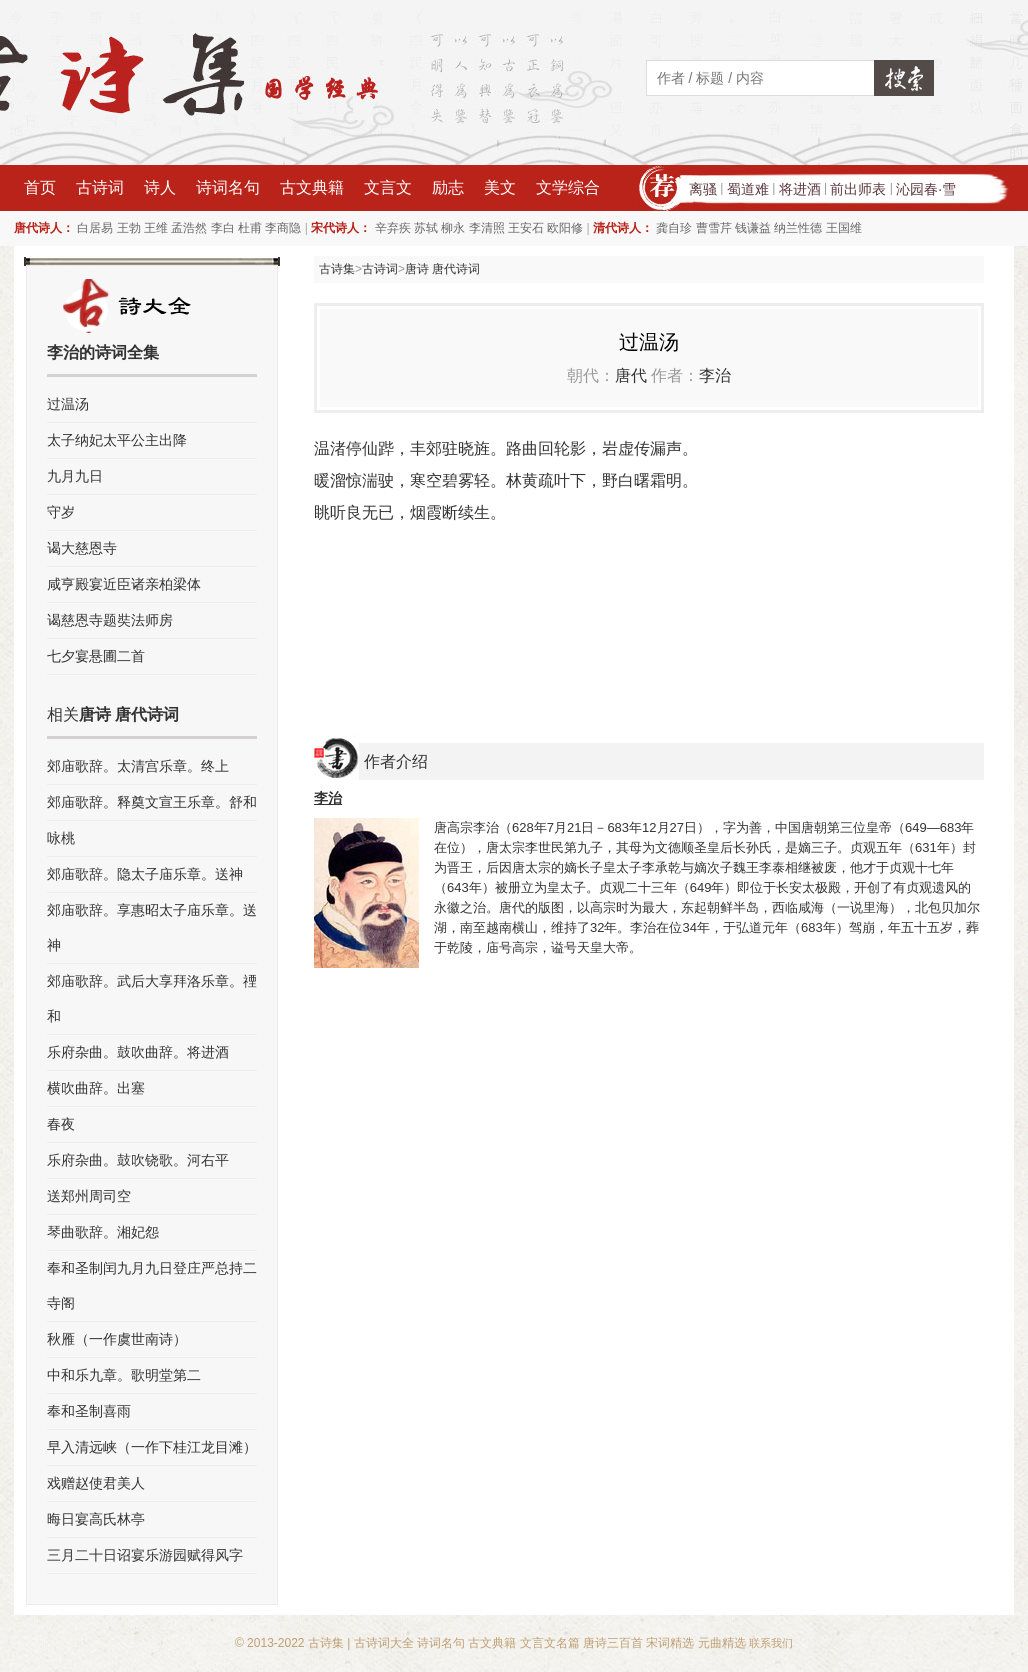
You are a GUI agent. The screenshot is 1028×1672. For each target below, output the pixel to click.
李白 (223, 228)
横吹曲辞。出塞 (96, 1088)
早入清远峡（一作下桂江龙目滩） (152, 1447)
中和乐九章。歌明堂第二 (124, 1375)
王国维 (844, 228)
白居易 (95, 228)
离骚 (703, 189)
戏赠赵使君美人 (96, 1483)
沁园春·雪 (926, 189)
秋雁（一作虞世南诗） (117, 1339)
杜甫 (250, 228)
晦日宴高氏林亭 (96, 1519)
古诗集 (337, 269)
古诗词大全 (384, 1643)
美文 (500, 187)
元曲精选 (722, 1643)
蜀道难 (748, 189)
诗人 (160, 187)
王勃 (129, 228)
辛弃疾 (393, 228)
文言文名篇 (550, 1643)
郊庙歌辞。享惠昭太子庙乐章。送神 (152, 927)
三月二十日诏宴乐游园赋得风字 (145, 1555)
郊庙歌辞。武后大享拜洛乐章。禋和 (152, 998)
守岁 (61, 512)
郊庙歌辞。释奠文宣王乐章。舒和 (152, 802)
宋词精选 (670, 1643)
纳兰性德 (798, 228)
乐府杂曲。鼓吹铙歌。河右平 (138, 1160)
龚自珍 (674, 228)
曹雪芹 (714, 228)
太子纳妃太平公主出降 (117, 440)
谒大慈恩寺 (82, 548)
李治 (715, 375)
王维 (156, 228)
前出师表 (858, 189)
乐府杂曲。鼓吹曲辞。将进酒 (138, 1052)
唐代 (631, 375)
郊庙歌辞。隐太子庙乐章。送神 (145, 874)
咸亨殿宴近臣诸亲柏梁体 (124, 584)
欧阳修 (565, 228)
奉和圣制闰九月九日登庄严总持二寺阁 (152, 1285)
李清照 (487, 228)
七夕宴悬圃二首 (96, 656)
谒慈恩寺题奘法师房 (110, 620)
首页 (40, 187)
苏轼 (426, 228)
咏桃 (61, 838)
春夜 (61, 1124)
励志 (448, 187)
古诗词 (100, 187)
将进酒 (800, 189)
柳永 (453, 228)
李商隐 (283, 228)
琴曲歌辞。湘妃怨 (103, 1232)
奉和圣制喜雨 (89, 1411)
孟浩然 (189, 228)
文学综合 (568, 187)
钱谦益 (753, 228)
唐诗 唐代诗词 (442, 269)
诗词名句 (228, 187)
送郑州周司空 (89, 1196)
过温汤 (68, 404)
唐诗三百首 (613, 1643)
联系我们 (771, 1643)
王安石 (526, 228)
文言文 (388, 187)
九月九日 (75, 476)
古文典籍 (312, 187)
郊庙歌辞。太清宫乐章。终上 (138, 766)
